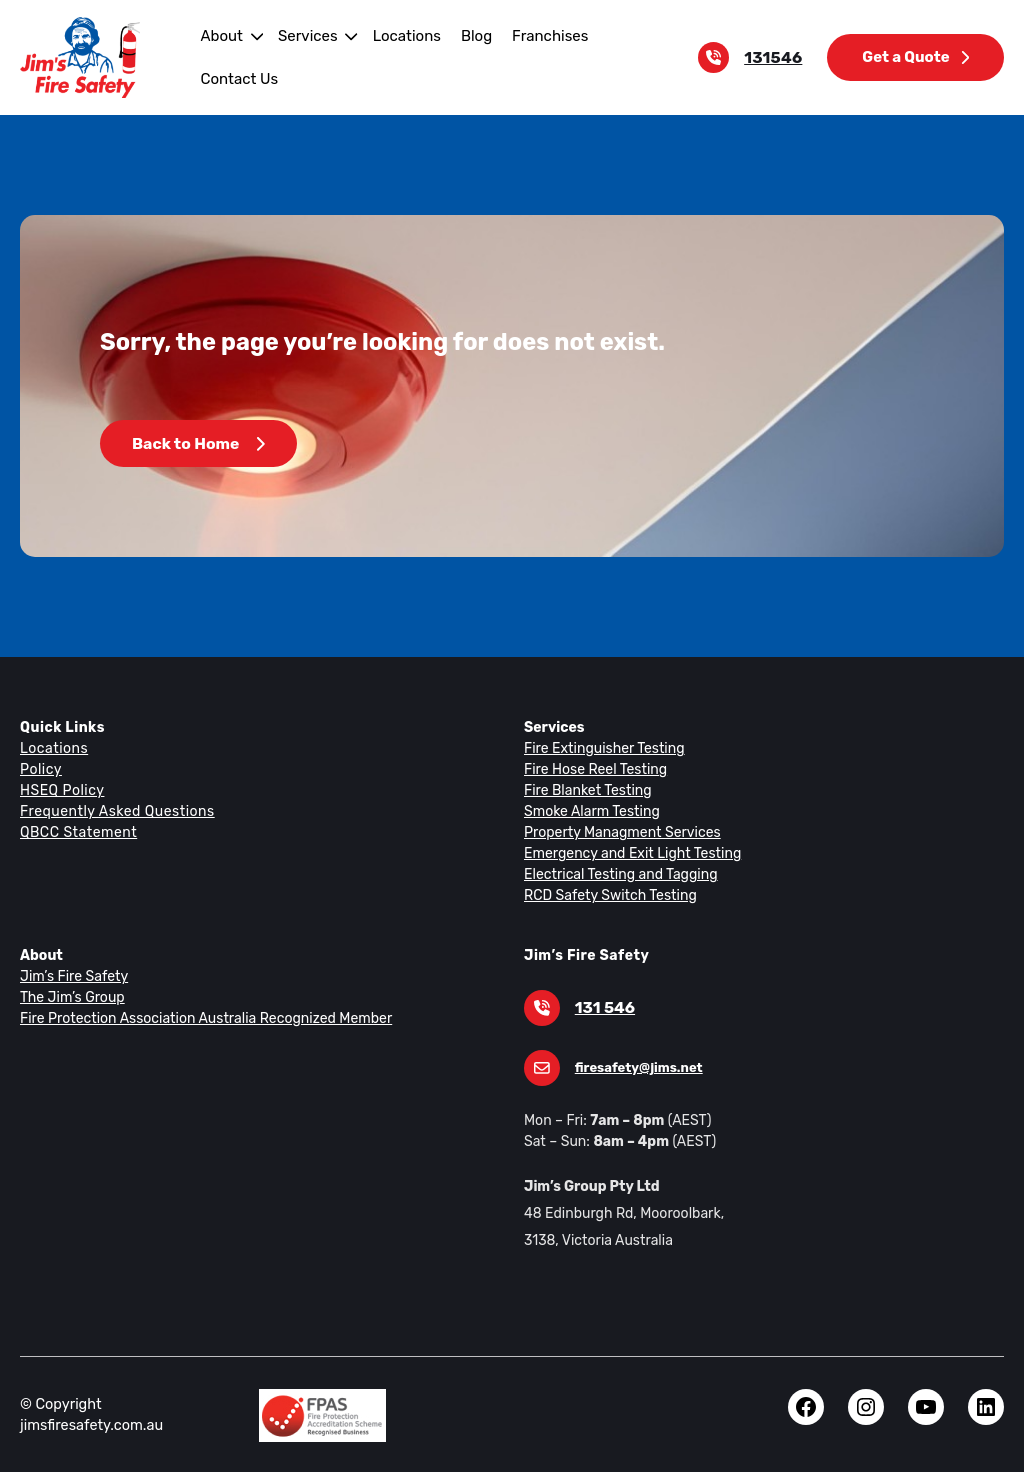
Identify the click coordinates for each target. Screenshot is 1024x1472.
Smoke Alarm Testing (589, 811)
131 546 (603, 1007)
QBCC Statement (77, 832)
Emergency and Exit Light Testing (628, 853)
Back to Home (197, 443)
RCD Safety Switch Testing (607, 895)
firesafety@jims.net (635, 1067)
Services (304, 35)
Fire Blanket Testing (585, 790)
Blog (466, 35)
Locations (399, 35)
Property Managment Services (618, 832)
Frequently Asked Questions (114, 811)
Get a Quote (917, 56)
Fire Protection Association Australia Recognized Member (198, 1018)
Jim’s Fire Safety (71, 976)
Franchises (537, 35)
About (219, 35)
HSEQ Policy (63, 790)
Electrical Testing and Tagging (616, 874)
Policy (40, 769)
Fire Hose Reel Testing (594, 769)
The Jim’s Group (71, 997)
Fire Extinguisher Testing (600, 748)
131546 (778, 57)
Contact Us (237, 78)
